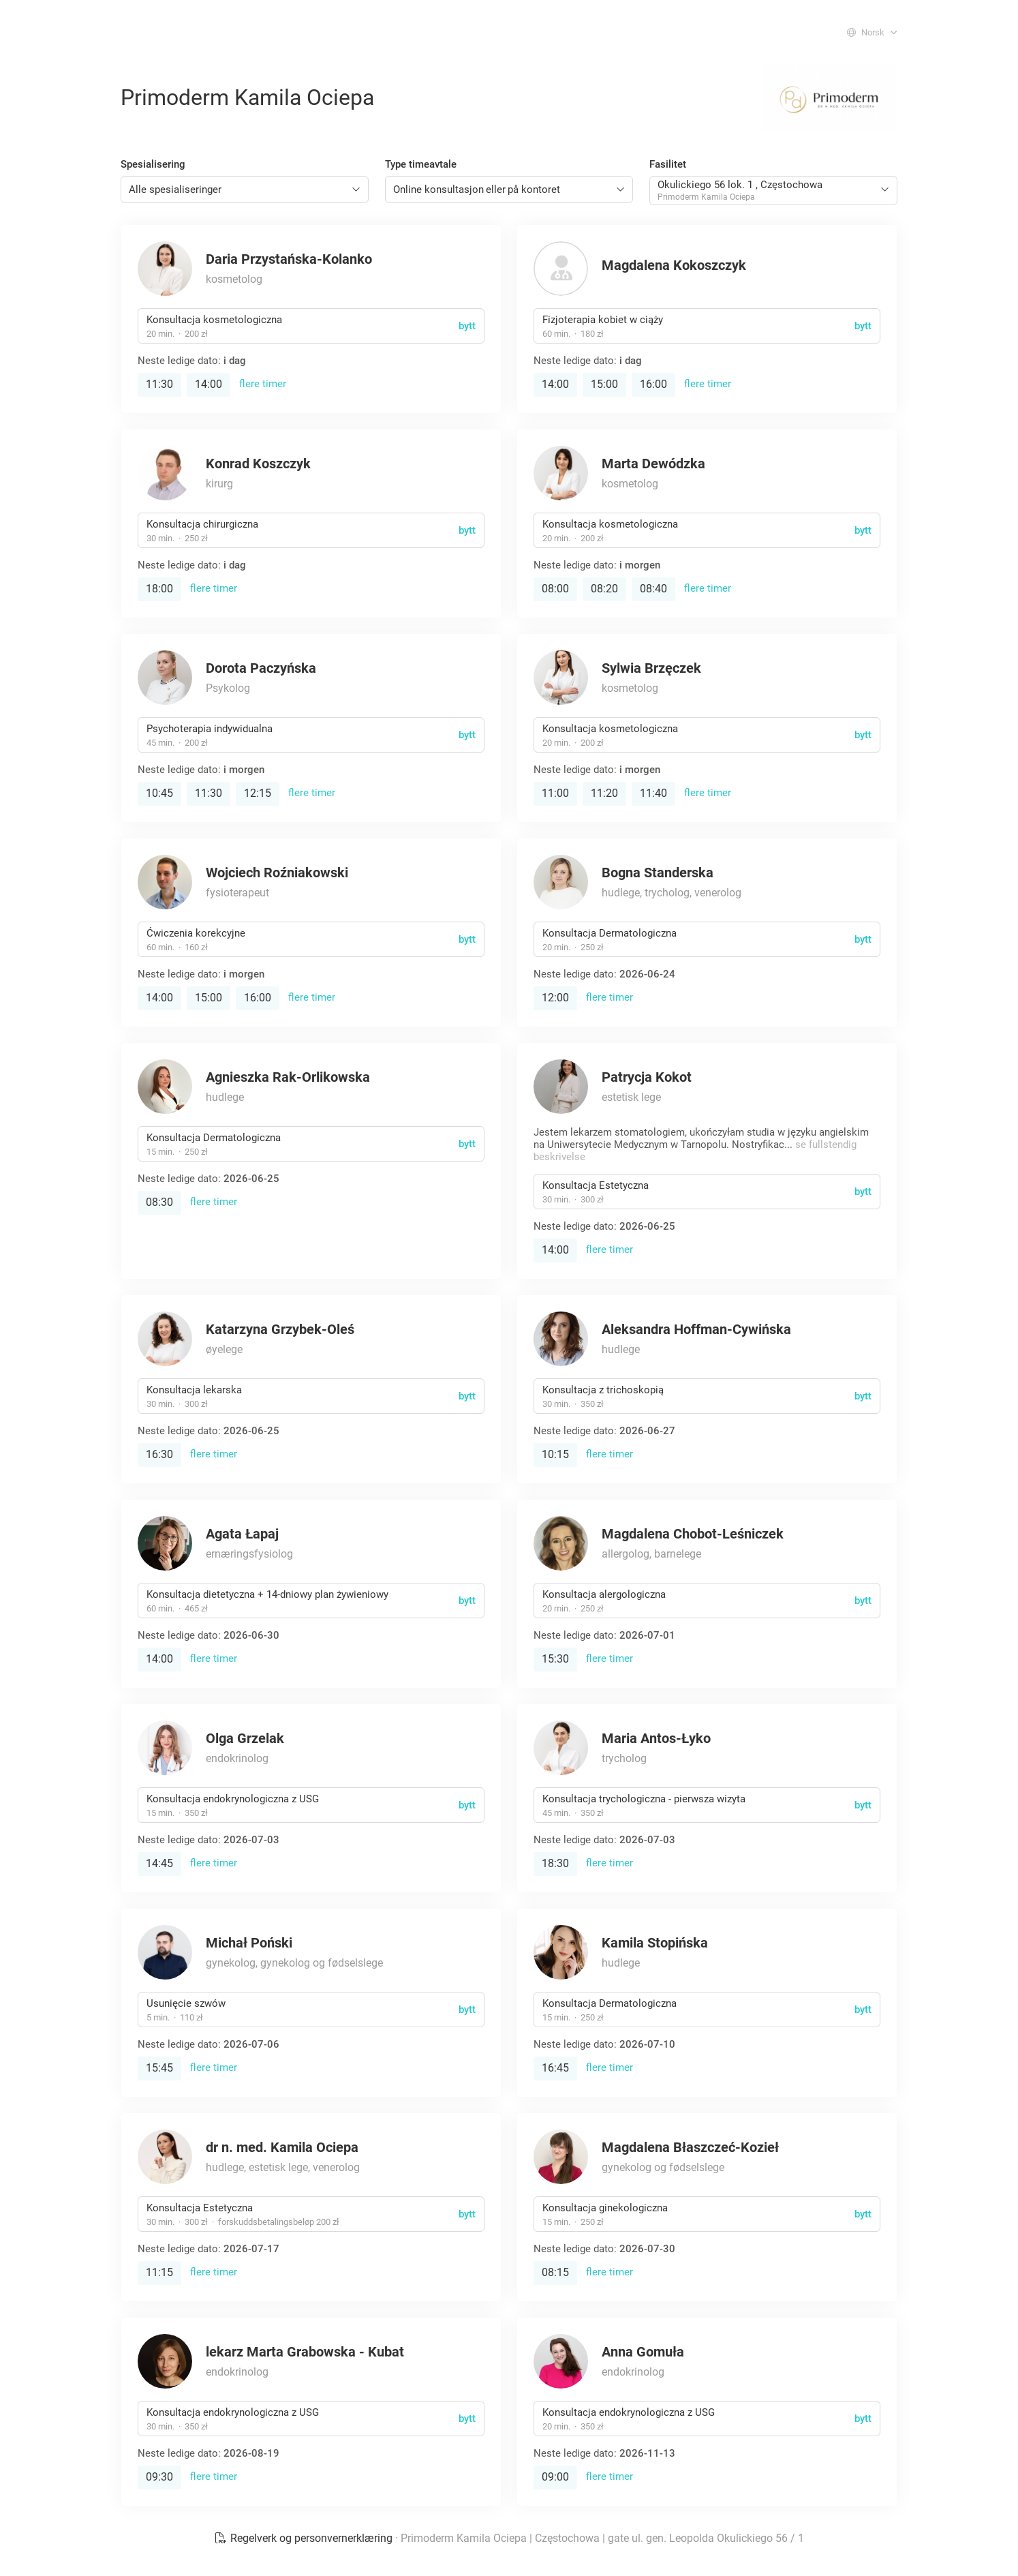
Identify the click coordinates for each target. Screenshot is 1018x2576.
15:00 (604, 384)
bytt (467, 326)
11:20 (604, 793)
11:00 (555, 793)
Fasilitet (667, 164)
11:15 (159, 2272)
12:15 (257, 793)
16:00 (653, 384)
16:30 (159, 1454)
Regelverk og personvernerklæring (304, 2538)
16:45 (555, 2067)
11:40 (653, 793)
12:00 (555, 997)
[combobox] (245, 189)
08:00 (555, 588)
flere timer (262, 384)
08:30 (159, 1202)
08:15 (555, 2272)
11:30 (159, 384)
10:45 (159, 793)
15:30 (555, 1658)
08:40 (653, 588)
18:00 (159, 588)
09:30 (159, 2476)
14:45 (159, 1863)
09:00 (555, 2476)
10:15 (555, 1454)
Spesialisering (153, 164)
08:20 (604, 588)
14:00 (208, 384)
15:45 (159, 2067)
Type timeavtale (421, 164)
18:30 (555, 1863)
